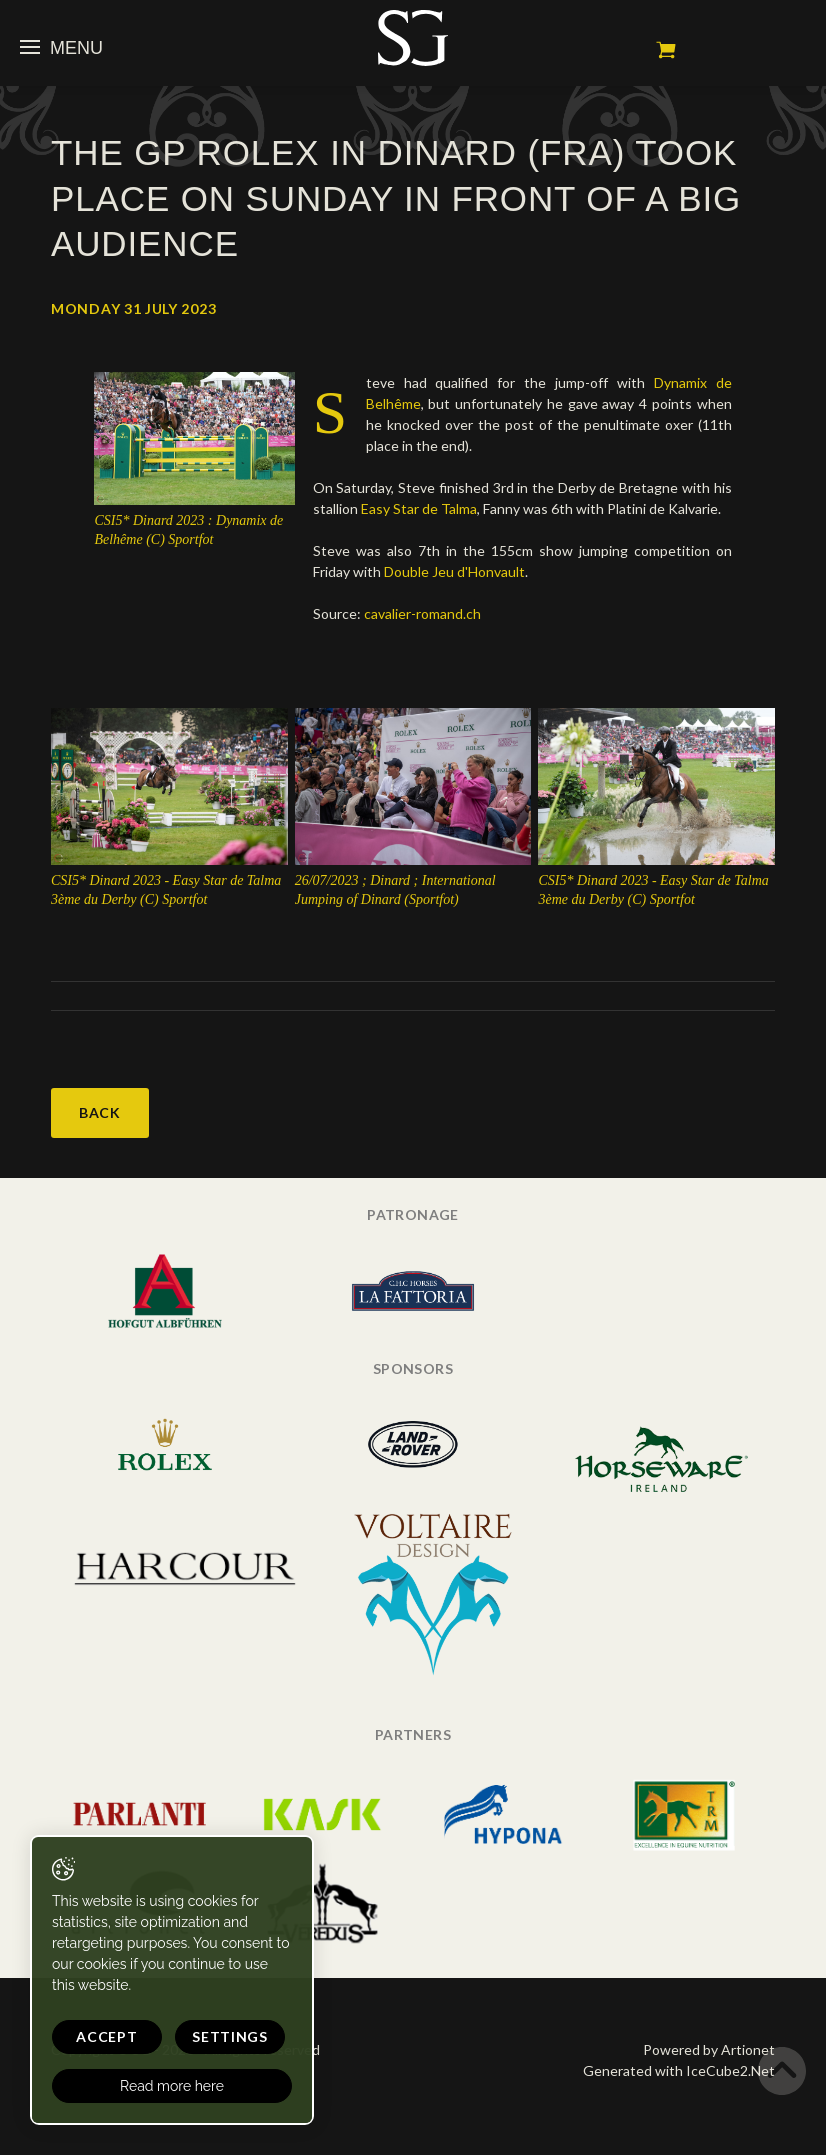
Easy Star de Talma (419, 508)
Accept (106, 2036)
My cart (666, 50)
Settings (230, 2036)
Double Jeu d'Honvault (454, 571)
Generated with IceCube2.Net (679, 2070)
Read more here (172, 2086)
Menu (61, 48)
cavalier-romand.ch (422, 613)
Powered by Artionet (709, 2049)
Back (100, 1112)
